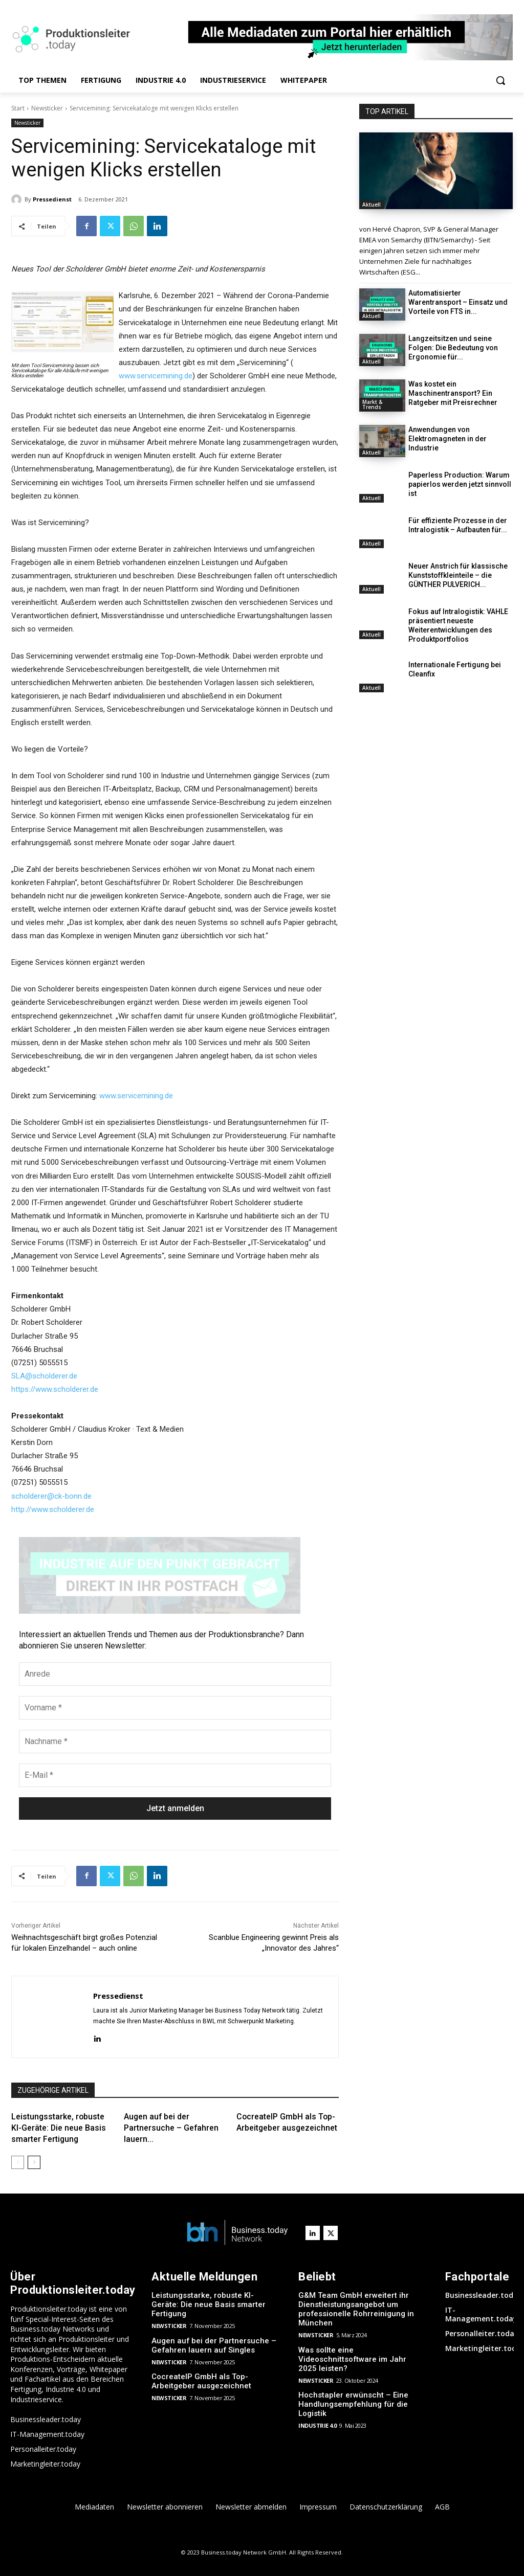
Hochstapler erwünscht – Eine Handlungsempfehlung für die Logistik (353, 2403)
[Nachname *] (175, 1741)
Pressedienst (52, 199)
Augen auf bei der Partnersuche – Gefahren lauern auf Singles (213, 2345)
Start (18, 108)
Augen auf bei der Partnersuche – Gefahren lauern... (171, 2128)
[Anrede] (175, 1674)
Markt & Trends (372, 404)
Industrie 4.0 (317, 2425)
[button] (500, 80)
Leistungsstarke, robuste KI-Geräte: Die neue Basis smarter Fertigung (58, 2128)
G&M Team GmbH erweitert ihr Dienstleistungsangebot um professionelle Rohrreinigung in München (356, 2309)
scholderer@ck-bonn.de (51, 1496)
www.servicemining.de (155, 375)
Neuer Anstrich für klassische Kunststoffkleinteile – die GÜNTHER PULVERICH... (458, 575)
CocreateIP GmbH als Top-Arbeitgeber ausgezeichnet (201, 2380)
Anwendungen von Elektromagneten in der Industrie (447, 438)
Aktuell (371, 204)
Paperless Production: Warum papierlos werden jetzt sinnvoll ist (459, 484)
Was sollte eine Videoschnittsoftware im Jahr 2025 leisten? (352, 2358)
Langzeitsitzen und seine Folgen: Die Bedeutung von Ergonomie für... (453, 347)
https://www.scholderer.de (54, 1389)
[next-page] (34, 2162)
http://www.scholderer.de (52, 1509)
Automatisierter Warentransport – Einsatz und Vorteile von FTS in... (458, 302)
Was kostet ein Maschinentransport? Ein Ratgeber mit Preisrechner (452, 393)
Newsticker (47, 108)
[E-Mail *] (175, 1775)
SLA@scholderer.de (44, 1376)
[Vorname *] (175, 1708)
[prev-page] (17, 2162)
